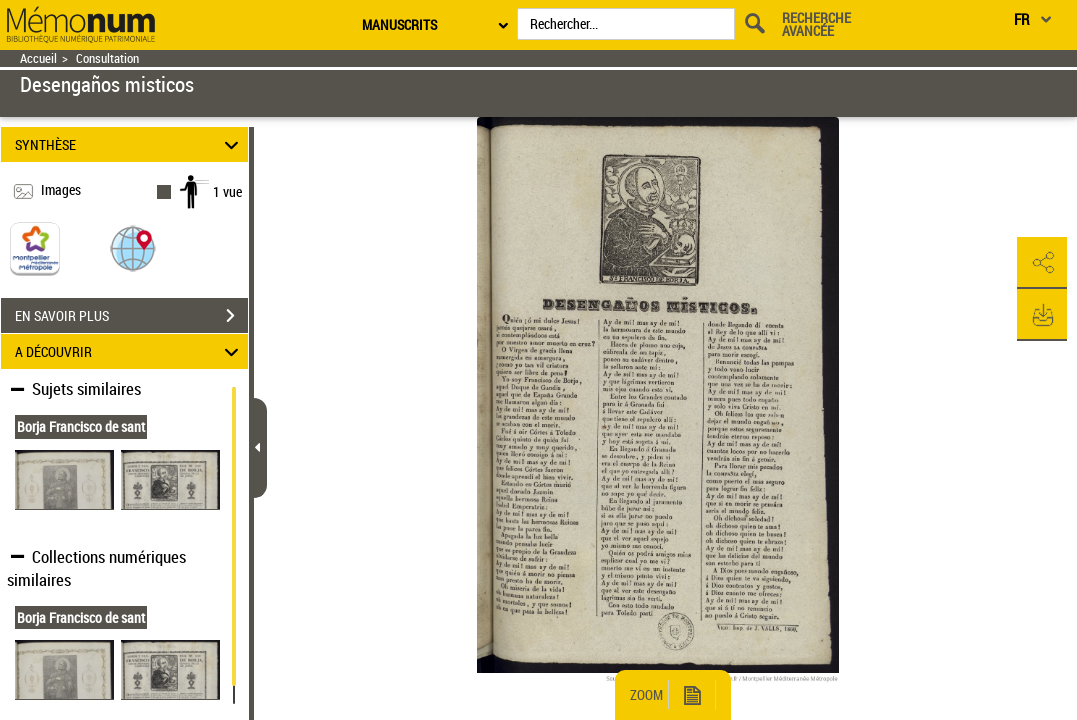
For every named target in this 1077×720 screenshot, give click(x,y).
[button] (133, 247)
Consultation (107, 58)
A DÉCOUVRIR (130, 351)
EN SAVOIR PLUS (131, 316)
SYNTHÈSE (130, 144)
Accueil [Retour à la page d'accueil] (38, 58)
